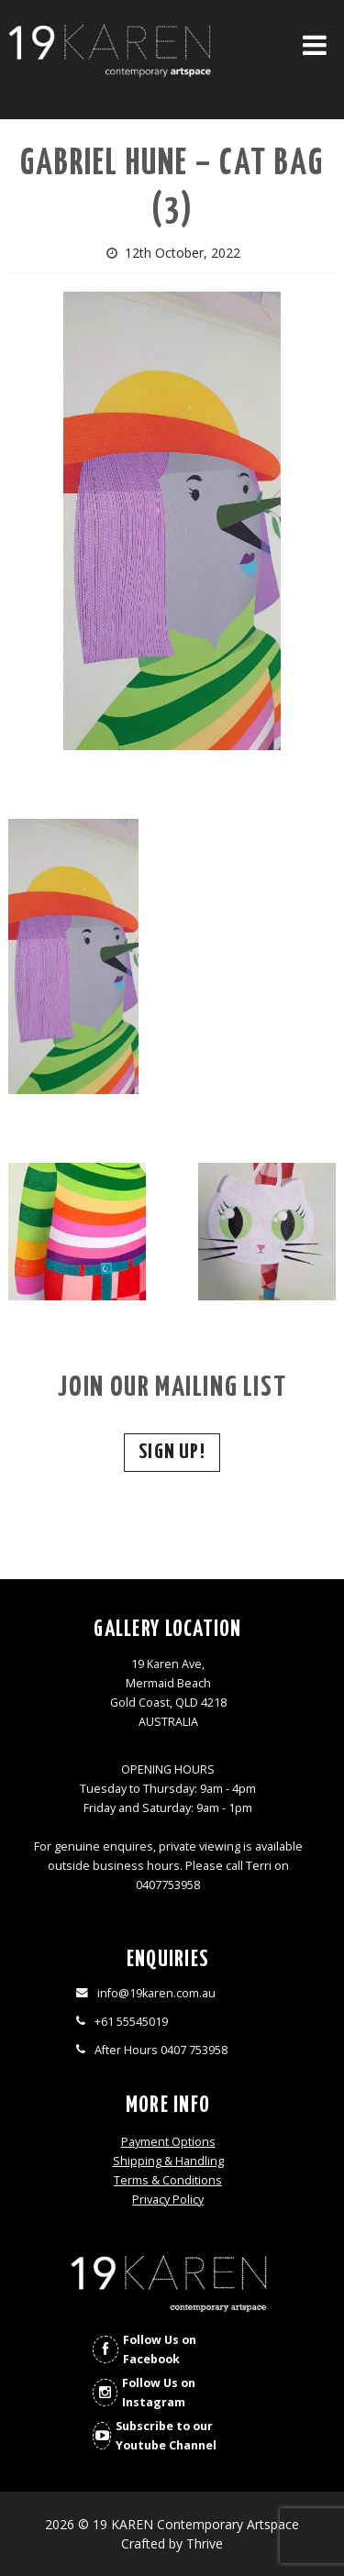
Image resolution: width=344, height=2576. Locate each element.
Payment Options (168, 2142)
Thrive (204, 2543)
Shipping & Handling (168, 2161)
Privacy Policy (168, 2199)
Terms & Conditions (168, 2180)
